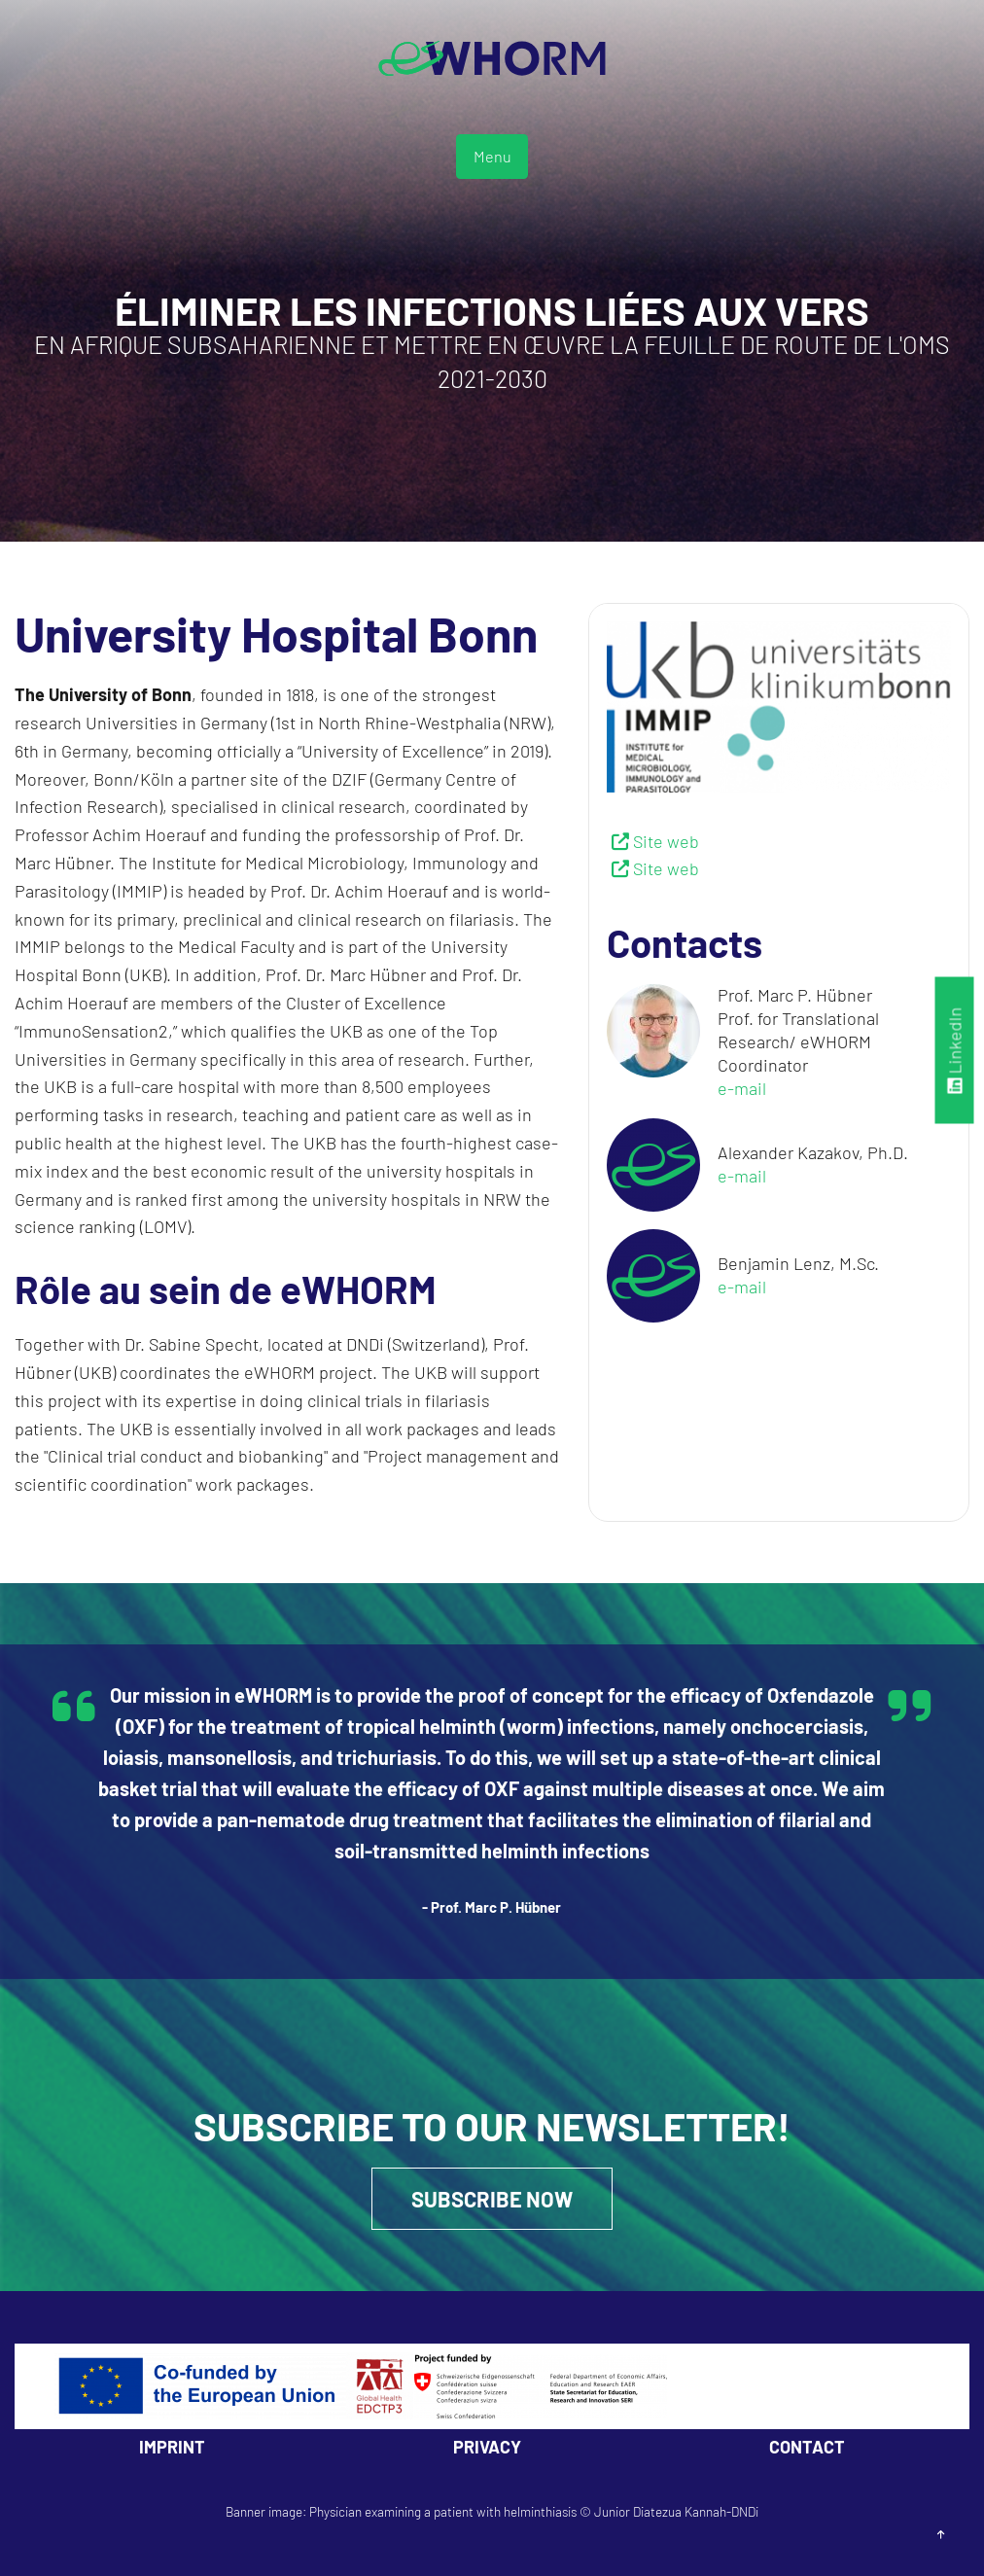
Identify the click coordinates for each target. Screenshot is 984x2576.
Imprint (172, 2446)
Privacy (487, 2446)
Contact (807, 2446)
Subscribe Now (492, 2198)
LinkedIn (955, 1049)
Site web (666, 841)
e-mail (742, 1088)
